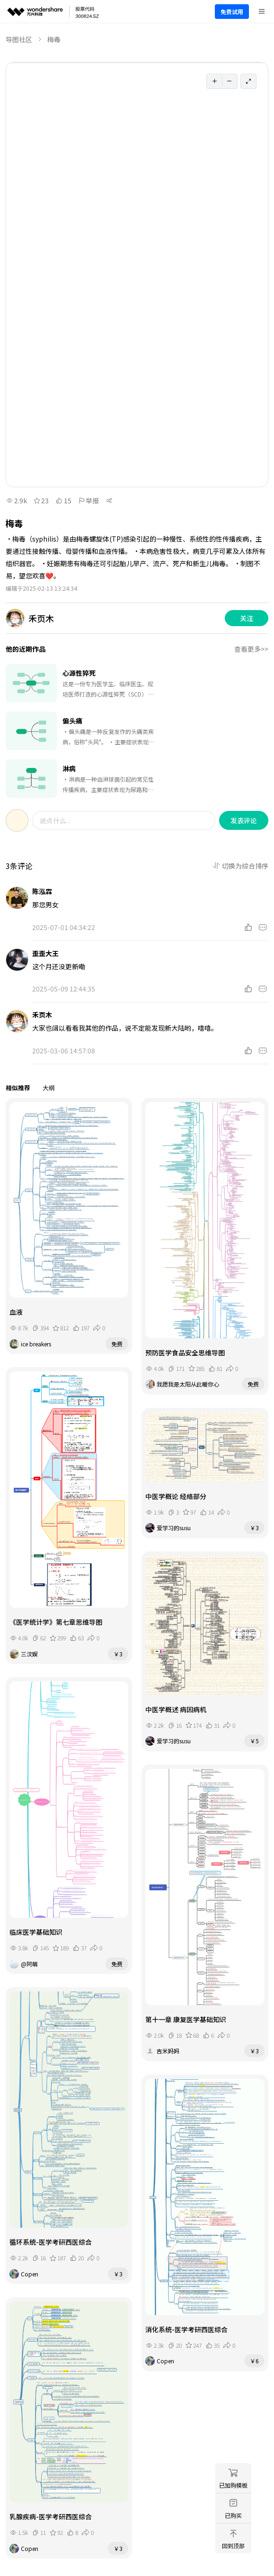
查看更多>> (251, 649)
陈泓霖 (42, 891)
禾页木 (42, 1014)
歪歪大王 (45, 953)
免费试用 (232, 12)
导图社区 (19, 39)
